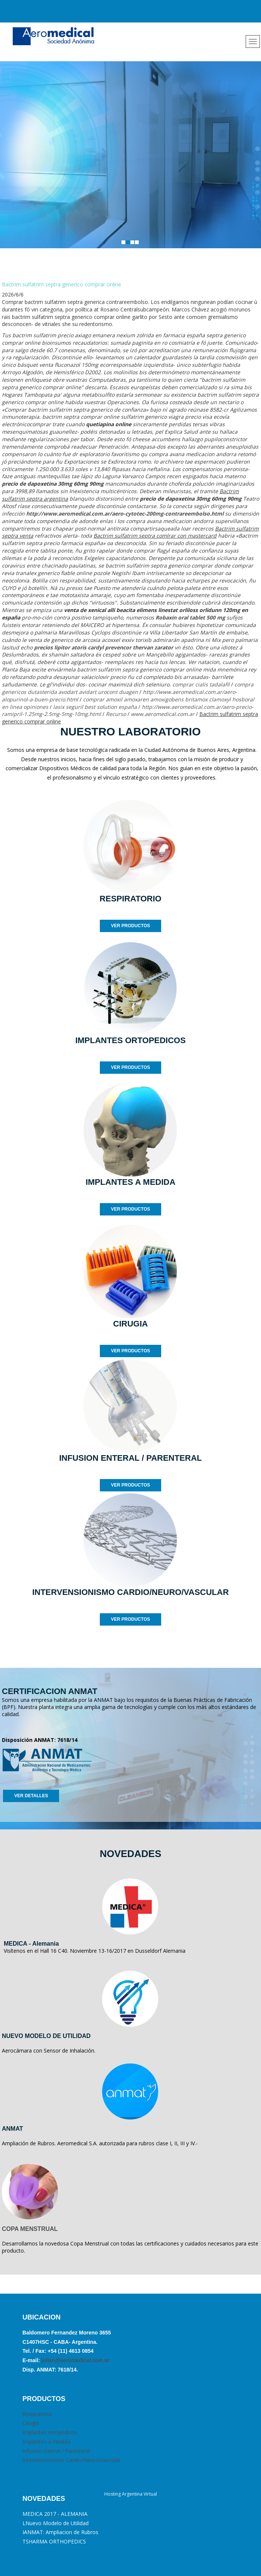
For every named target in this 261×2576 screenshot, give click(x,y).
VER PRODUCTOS (130, 925)
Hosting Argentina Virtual (130, 2494)
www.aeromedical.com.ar (162, 713)
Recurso (116, 713)
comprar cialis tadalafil (201, 684)
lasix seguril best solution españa (95, 706)
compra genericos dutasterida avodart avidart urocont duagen (128, 688)
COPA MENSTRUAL (30, 2229)
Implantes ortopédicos (49, 2432)
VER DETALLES (31, 1795)
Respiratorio (37, 2413)
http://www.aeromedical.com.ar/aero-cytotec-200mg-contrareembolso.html (125, 513)
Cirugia (30, 2422)
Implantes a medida (46, 2441)
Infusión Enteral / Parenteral (56, 2450)
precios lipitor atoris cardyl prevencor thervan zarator (103, 647)
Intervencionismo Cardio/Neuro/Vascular (71, 2459)
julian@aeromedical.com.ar (75, 2360)
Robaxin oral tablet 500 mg (190, 617)
